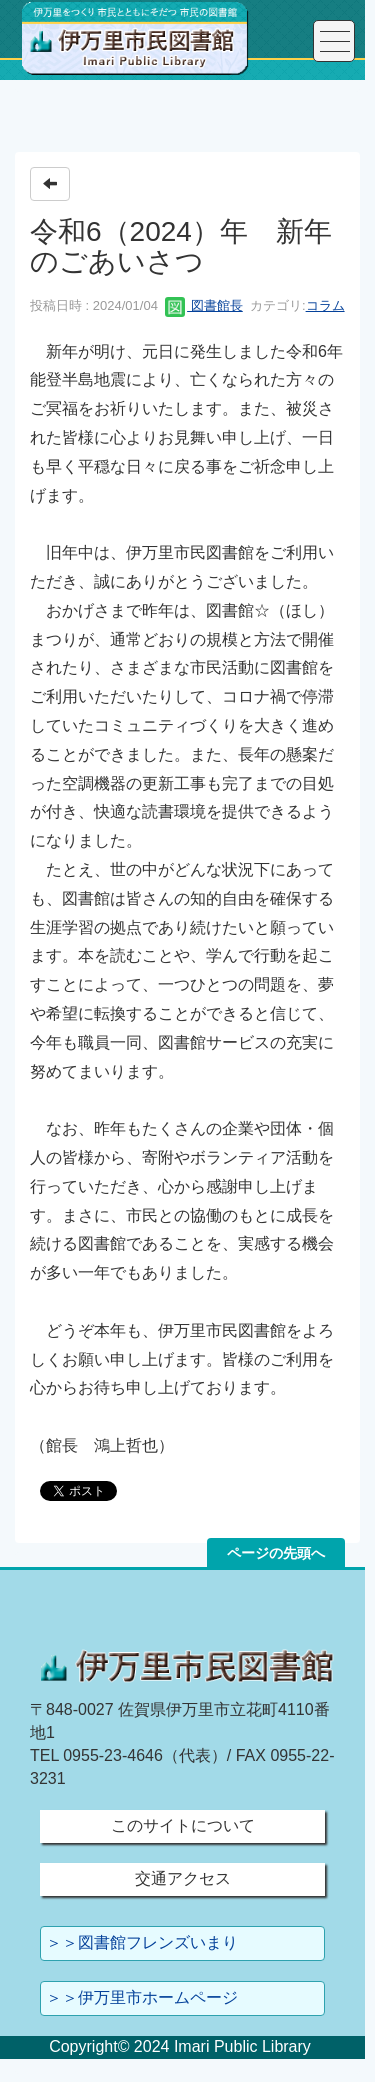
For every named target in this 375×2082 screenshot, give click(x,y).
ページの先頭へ (276, 1553)
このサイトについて (183, 1825)
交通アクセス (183, 1878)
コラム (325, 305)
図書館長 (204, 305)
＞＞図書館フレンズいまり (142, 1942)
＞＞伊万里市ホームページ (142, 1997)
